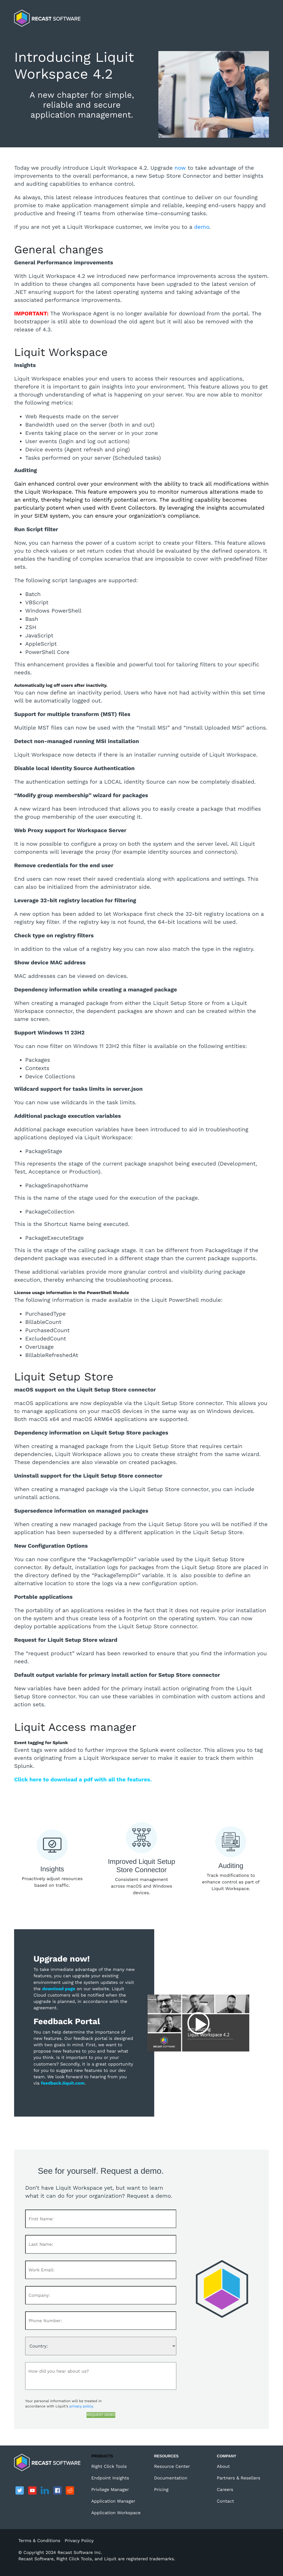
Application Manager (113, 2501)
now (181, 167)
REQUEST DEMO (101, 2415)
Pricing (161, 2489)
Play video (199, 2023)
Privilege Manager (110, 2489)
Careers (225, 2489)
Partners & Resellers (238, 2478)
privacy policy (81, 2406)
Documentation (170, 2478)
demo (201, 226)
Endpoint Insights (110, 2478)
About (223, 2466)
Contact (225, 2501)
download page (58, 1988)
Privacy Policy (79, 2540)
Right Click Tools (109, 2466)
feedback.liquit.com (62, 2083)
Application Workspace (116, 2512)
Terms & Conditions (39, 2540)
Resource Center (172, 2466)
